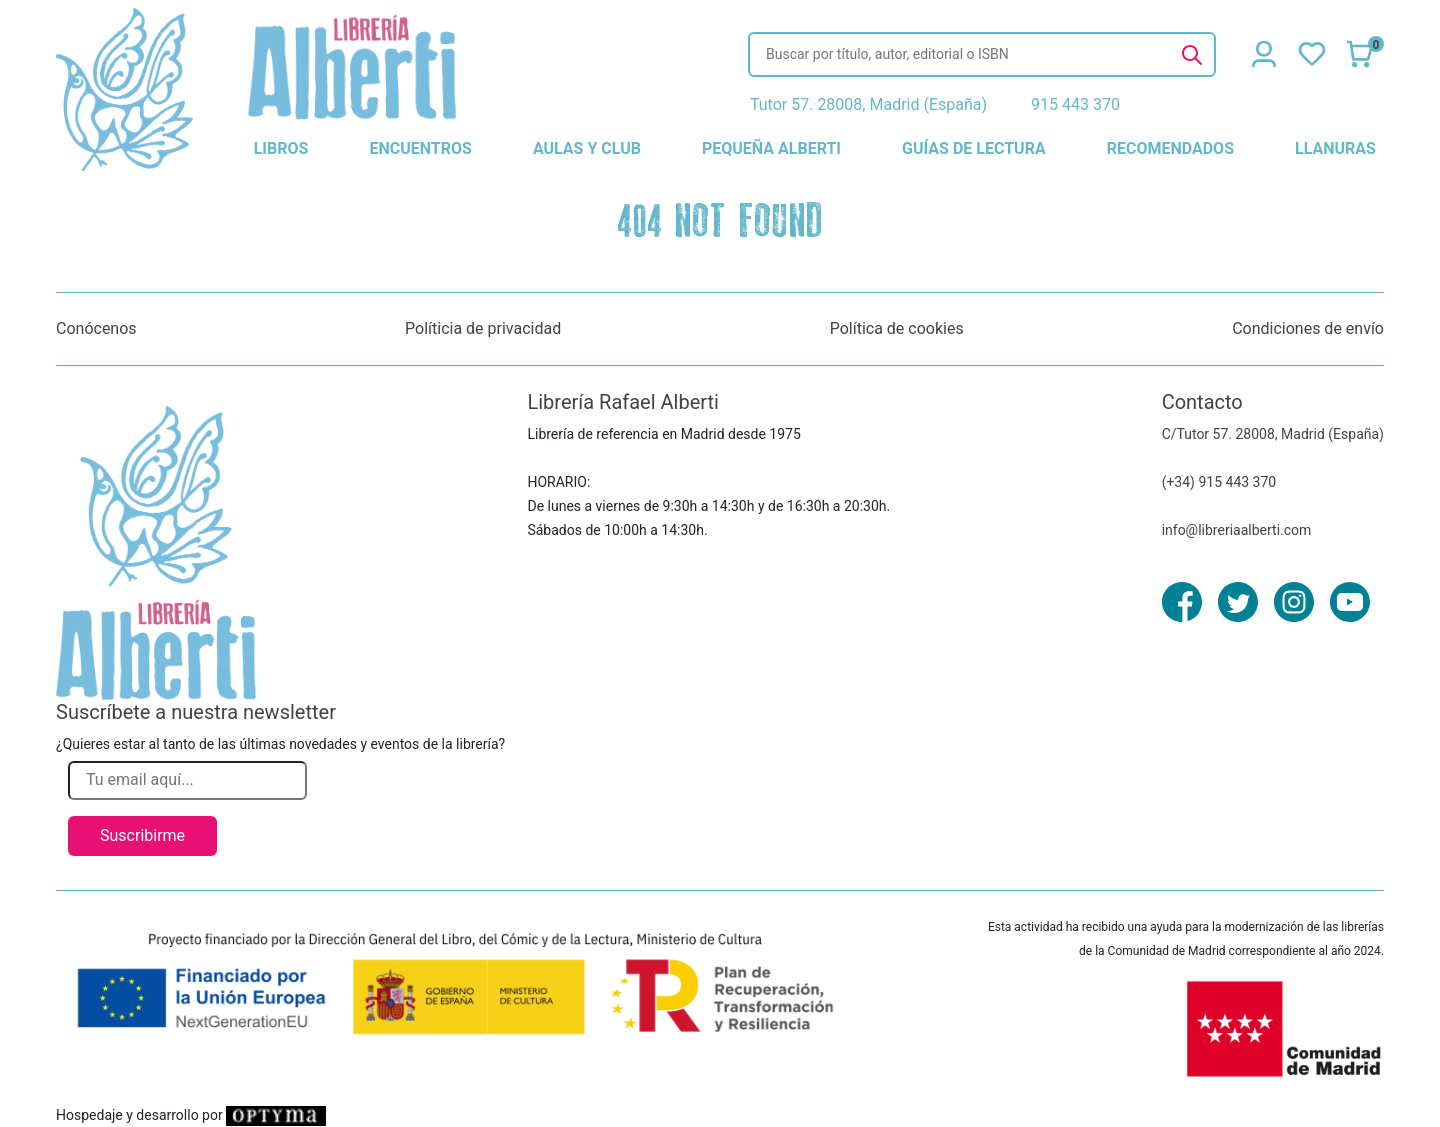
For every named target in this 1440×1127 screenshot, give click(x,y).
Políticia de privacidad (483, 328)
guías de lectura (974, 148)
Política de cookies (897, 328)
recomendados (1170, 148)
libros (281, 148)
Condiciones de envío (1308, 328)
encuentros (420, 148)
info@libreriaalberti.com (1237, 530)
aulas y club (587, 148)
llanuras (1335, 148)
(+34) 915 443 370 (1219, 482)
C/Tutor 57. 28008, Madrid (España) (1273, 434)
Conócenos (96, 328)
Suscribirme (142, 835)
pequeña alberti (771, 148)
